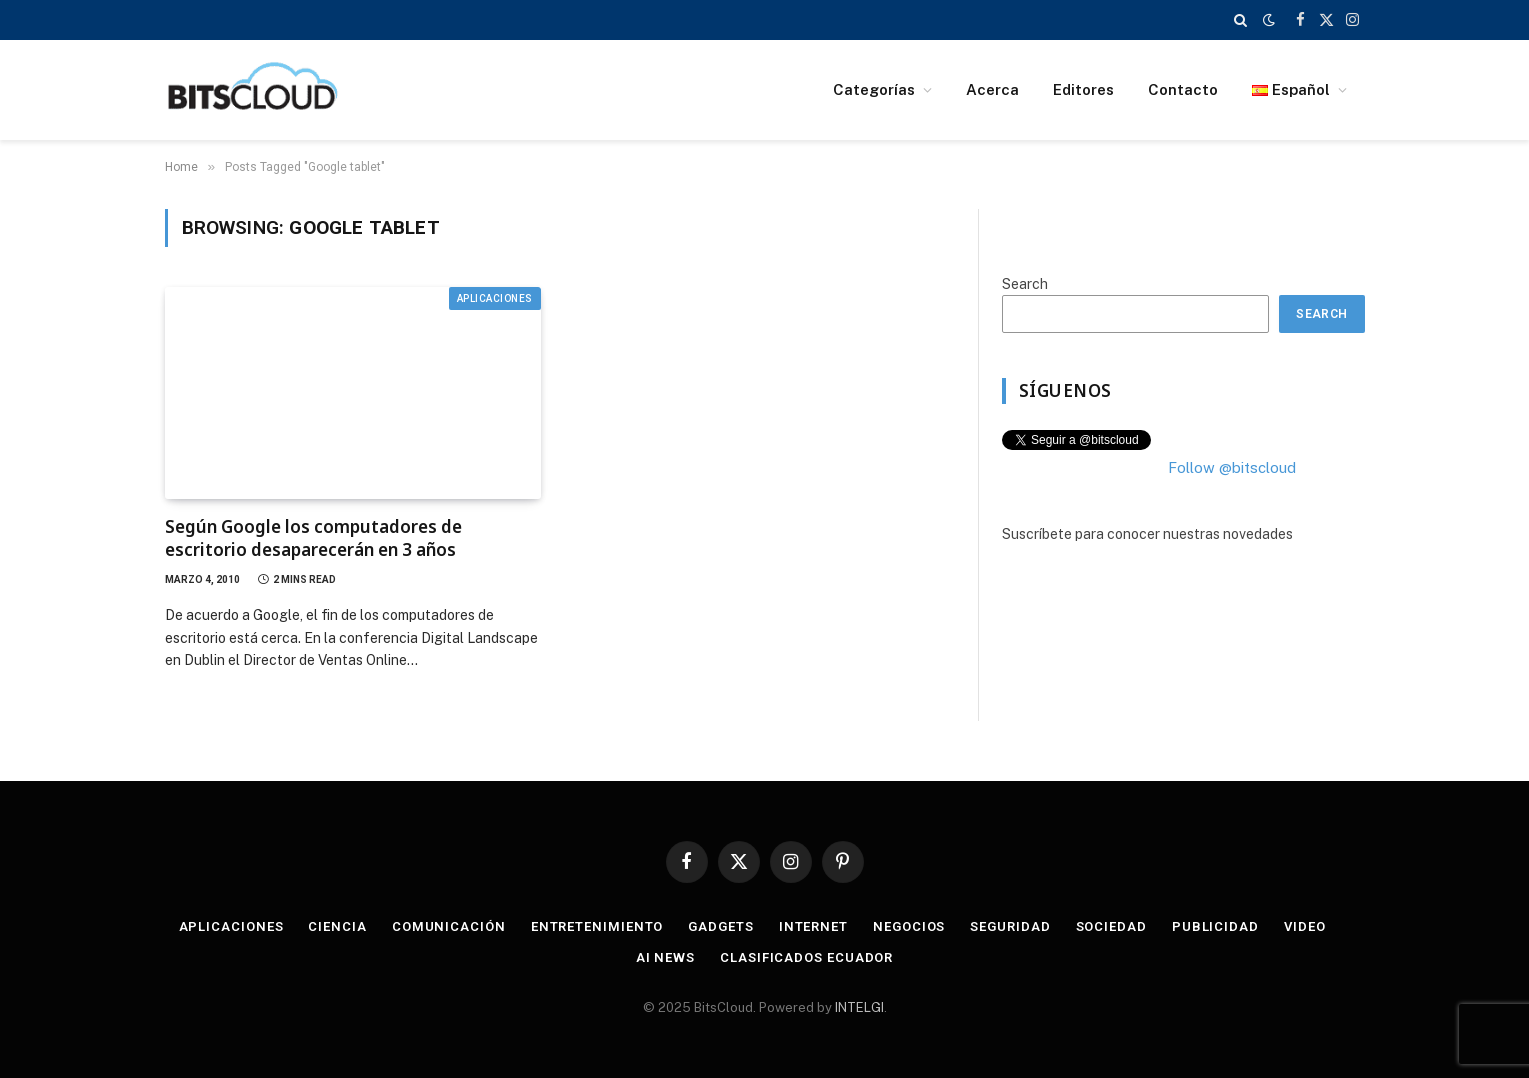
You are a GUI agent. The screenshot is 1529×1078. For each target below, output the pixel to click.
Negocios (909, 926)
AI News (665, 957)
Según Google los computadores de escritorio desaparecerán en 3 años (313, 538)
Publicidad (1215, 926)
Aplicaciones (495, 298)
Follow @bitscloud (1232, 467)
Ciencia (337, 926)
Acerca (992, 89)
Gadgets (720, 926)
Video (1305, 926)
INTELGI (859, 1007)
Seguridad (1010, 926)
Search (1025, 284)
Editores (1083, 89)
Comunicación (449, 926)
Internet (813, 926)
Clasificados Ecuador (806, 957)
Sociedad (1111, 926)
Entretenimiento (597, 926)
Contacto (1183, 89)
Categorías (874, 89)
